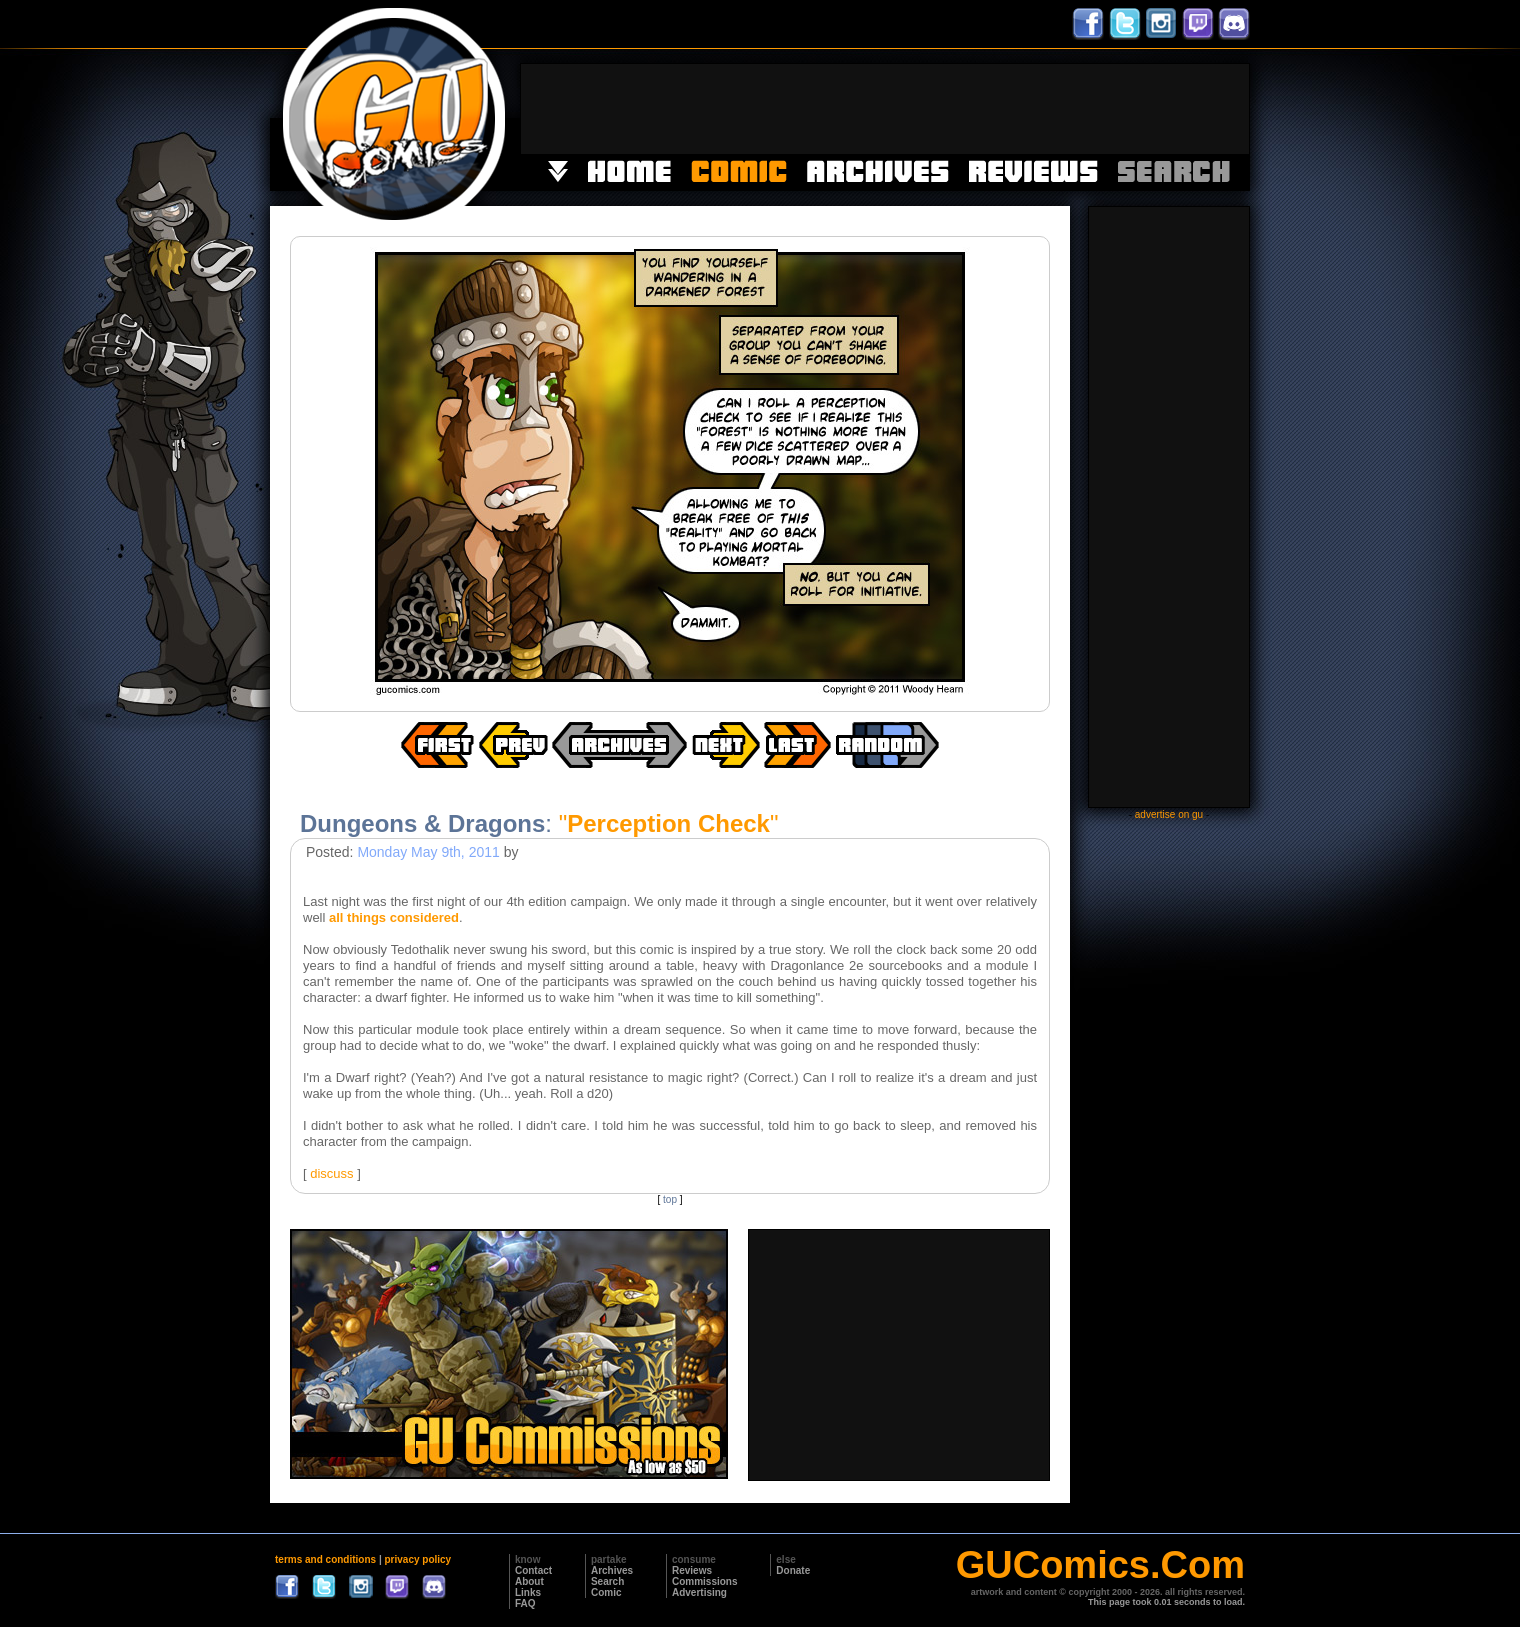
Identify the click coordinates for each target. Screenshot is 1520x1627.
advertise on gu (1169, 814)
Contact (533, 1570)
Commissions (705, 1581)
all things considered (394, 917)
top (670, 1199)
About (529, 1581)
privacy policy (417, 1559)
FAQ (525, 1603)
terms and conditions (325, 1559)
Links (528, 1592)
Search (607, 1581)
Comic (606, 1592)
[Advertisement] (885, 109)
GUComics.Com (1100, 1565)
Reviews (692, 1570)
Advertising (699, 1592)
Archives (612, 1570)
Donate (793, 1570)
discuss (331, 1173)
